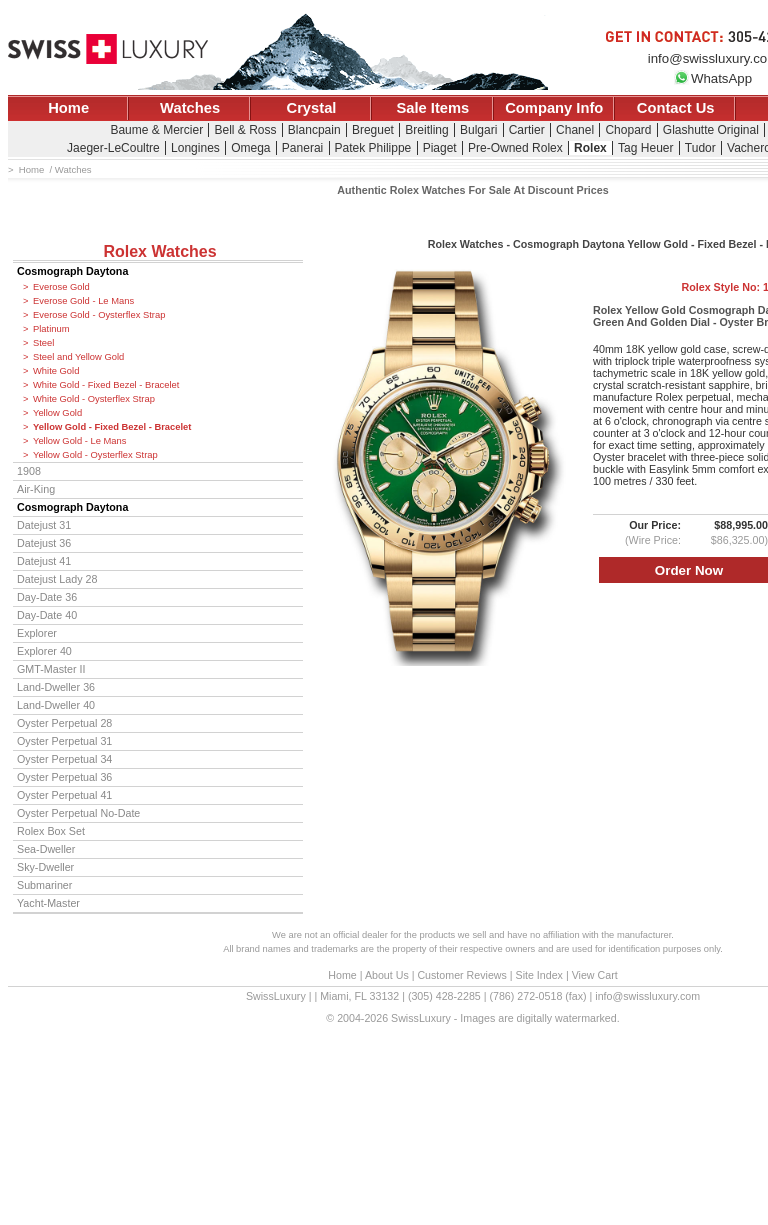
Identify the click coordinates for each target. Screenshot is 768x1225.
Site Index (539, 975)
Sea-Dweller (46, 849)
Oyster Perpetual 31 (64, 741)
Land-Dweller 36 (56, 687)
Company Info (554, 108)
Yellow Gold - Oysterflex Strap (95, 455)
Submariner (44, 885)
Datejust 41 (44, 561)
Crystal (312, 108)
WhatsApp (713, 78)
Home (68, 108)
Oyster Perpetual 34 (64, 759)
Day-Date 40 (47, 615)
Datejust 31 (44, 525)
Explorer (37, 633)
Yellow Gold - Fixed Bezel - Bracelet (112, 427)
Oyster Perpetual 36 (64, 777)
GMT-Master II (51, 669)
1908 (29, 471)
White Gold (56, 371)
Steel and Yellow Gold (78, 357)
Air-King (36, 489)
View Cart (595, 975)
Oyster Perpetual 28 (64, 723)
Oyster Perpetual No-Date (78, 813)
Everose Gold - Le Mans (83, 301)
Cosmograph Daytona (72, 271)
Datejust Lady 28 (57, 579)
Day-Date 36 (47, 597)
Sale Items (432, 108)
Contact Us (676, 108)
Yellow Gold (57, 413)
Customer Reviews (461, 975)
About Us (387, 975)
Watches (190, 108)
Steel (43, 343)
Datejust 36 (44, 543)
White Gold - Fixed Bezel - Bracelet (106, 385)
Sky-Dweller (45, 867)
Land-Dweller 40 (56, 705)
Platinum (51, 329)
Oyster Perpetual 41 (64, 795)
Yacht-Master (48, 903)
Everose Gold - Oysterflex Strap (99, 315)
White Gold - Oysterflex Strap (94, 399)
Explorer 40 (44, 651)
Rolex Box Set (51, 831)
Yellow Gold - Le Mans (79, 441)
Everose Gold (61, 287)
